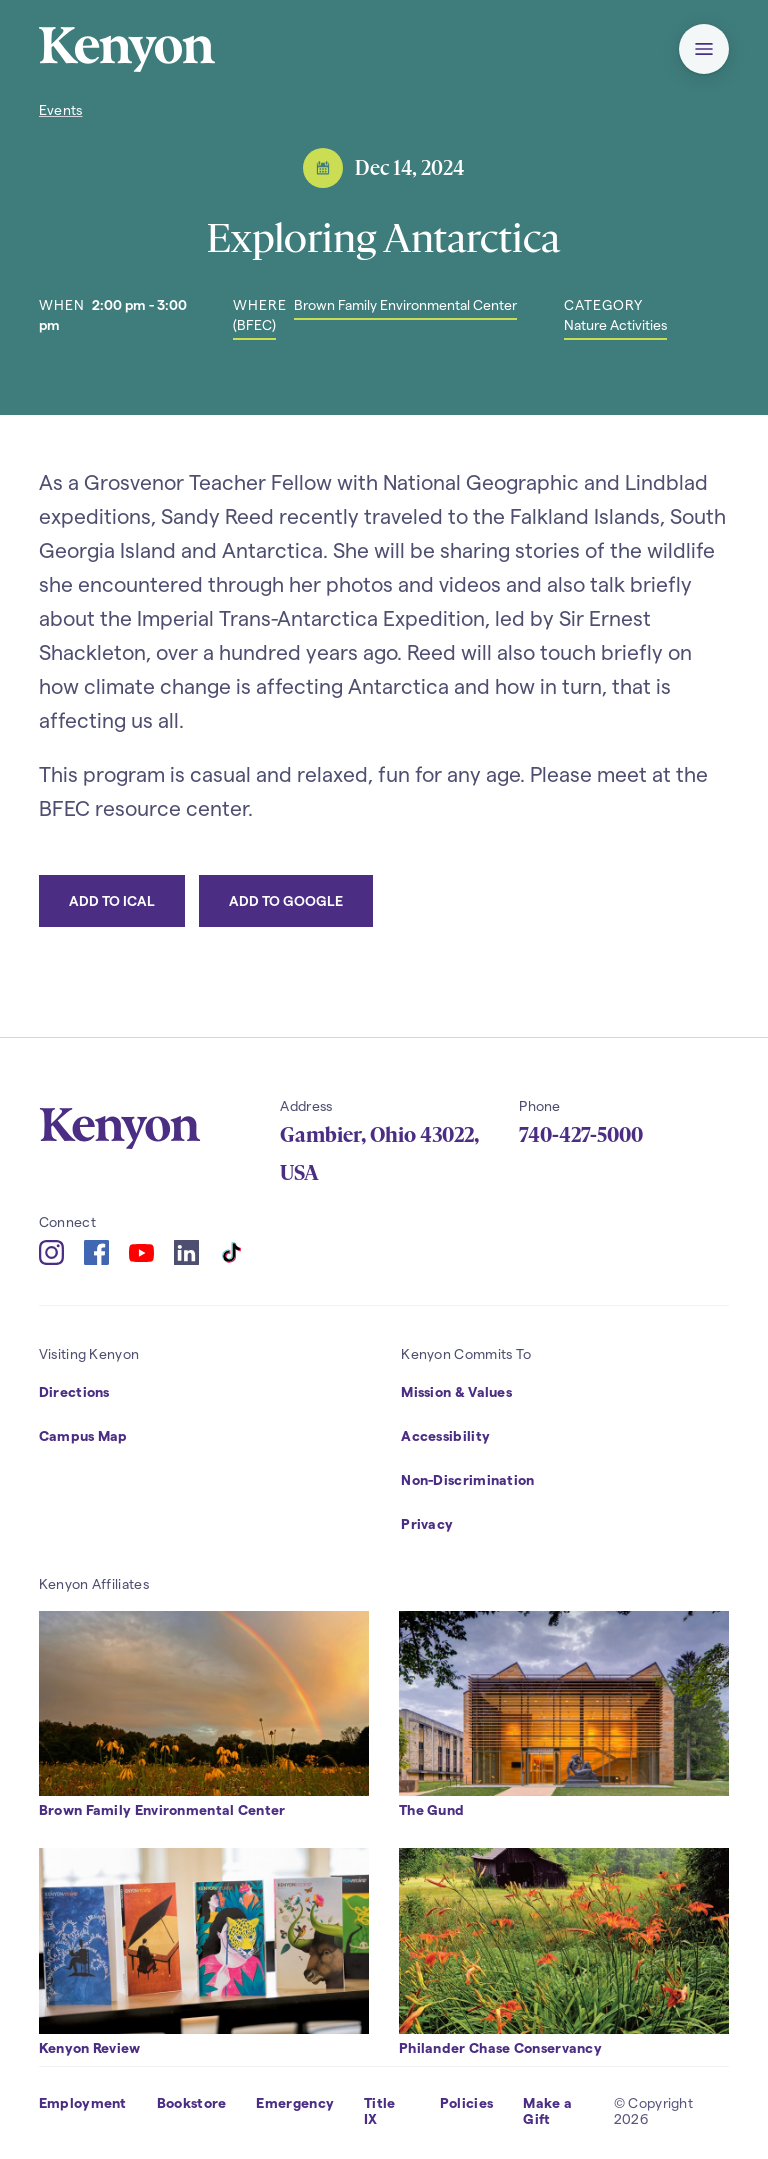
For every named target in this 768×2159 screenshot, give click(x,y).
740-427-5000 (581, 1135)
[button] (704, 49)
